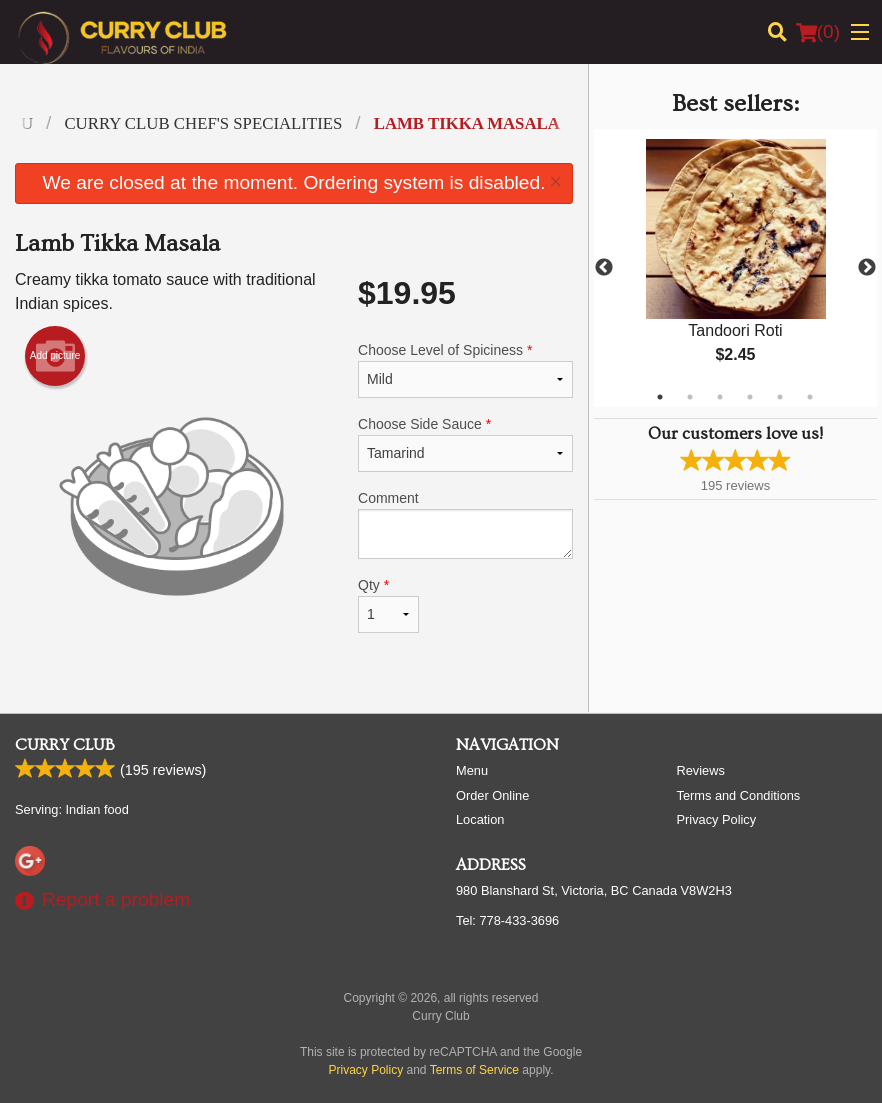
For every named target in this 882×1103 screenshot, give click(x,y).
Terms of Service (474, 1070)
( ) (818, 32)
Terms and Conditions (739, 795)
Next (867, 268)
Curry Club (65, 745)
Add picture (55, 356)
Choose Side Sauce (465, 444)
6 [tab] (810, 397)
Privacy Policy (717, 819)
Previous (604, 268)
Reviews (701, 770)
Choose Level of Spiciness (465, 370)
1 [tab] (660, 397)
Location (480, 819)
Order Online (492, 795)
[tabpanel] (735, 268)
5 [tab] (780, 397)
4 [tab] (750, 397)
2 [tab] (690, 397)
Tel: (507, 920)
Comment (465, 524)
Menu (472, 770)
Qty (388, 605)
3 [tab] (720, 397)
